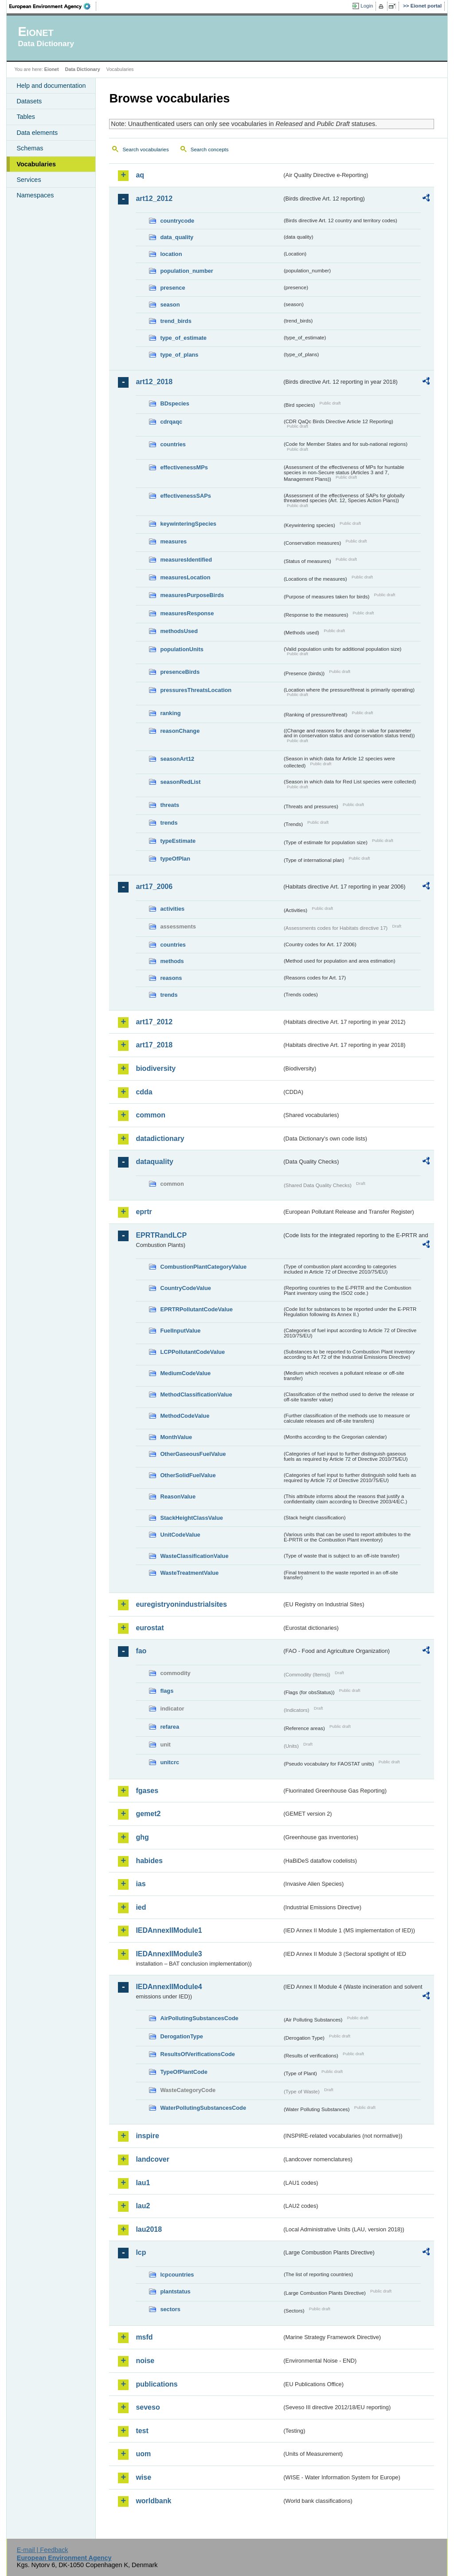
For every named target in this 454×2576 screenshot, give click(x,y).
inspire (147, 2135)
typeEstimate (178, 841)
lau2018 (149, 2229)
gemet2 (148, 1813)
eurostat (150, 1628)
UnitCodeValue (180, 1534)
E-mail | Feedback (42, 2549)
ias (140, 1884)
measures (173, 541)
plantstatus (175, 2291)
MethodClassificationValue (196, 1394)
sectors (170, 2309)
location (171, 254)
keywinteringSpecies (188, 523)
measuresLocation (185, 577)
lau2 (143, 2206)
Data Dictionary (82, 69)
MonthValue (176, 1437)
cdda (144, 1092)
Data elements (37, 132)
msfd (144, 2337)
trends (168, 822)
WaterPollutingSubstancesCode (203, 2107)
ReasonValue (178, 1496)
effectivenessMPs (183, 467)
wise (143, 2477)
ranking (170, 713)
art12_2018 (154, 381)
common (150, 1115)
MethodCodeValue (184, 1415)
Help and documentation (51, 85)
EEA (52, 6)
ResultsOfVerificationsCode (197, 2054)
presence (172, 287)
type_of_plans (179, 354)
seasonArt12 (177, 758)
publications (156, 2384)
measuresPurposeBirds (192, 595)
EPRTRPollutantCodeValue (196, 1309)
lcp (141, 2252)
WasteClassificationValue (194, 1556)
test (142, 2430)
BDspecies (174, 403)
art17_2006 (154, 886)
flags (166, 1690)
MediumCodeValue (185, 1373)
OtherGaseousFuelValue (193, 1454)
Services (28, 179)
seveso (148, 2407)
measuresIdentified (186, 559)
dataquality (154, 1161)
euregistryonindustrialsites (181, 1604)
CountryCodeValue (185, 1288)
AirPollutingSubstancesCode (199, 2018)
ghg (142, 1837)
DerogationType (181, 2036)
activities (172, 908)
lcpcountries (177, 2274)
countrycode (177, 220)
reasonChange (180, 731)
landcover (152, 2159)
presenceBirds (180, 672)
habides (149, 1860)
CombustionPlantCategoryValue (203, 1266)
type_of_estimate (183, 337)
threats (169, 805)
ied (141, 1907)
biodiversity (156, 1068)
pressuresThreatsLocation (195, 690)
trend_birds (175, 321)
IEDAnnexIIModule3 (169, 1954)
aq (140, 175)
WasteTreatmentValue (189, 1572)
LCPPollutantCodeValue (192, 1352)
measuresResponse (187, 613)
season (170, 304)
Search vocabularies (145, 149)
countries (173, 444)
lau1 (143, 2183)
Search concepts (210, 149)
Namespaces (35, 195)
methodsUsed (179, 631)
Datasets (29, 101)
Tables (25, 116)
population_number (186, 270)
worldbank (153, 2501)
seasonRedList (180, 782)
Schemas (29, 148)
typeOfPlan (175, 858)
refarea (169, 1726)
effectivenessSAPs (185, 495)
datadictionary (160, 1138)
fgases (147, 1790)
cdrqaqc (171, 421)
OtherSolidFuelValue (187, 1475)
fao (141, 1651)
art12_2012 (154, 198)
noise (145, 2360)
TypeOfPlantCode (183, 2072)
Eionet (51, 69)
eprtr (144, 1211)
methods (172, 961)
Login (366, 5)
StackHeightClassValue (191, 1517)
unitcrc (169, 1762)
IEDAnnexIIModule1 (169, 1930)
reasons (171, 978)
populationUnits (181, 649)
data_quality (176, 237)
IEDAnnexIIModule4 (169, 1986)
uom (143, 2454)
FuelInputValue (180, 1330)
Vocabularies (36, 164)
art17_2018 (154, 1045)
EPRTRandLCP (161, 1235)
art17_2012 (154, 1022)
